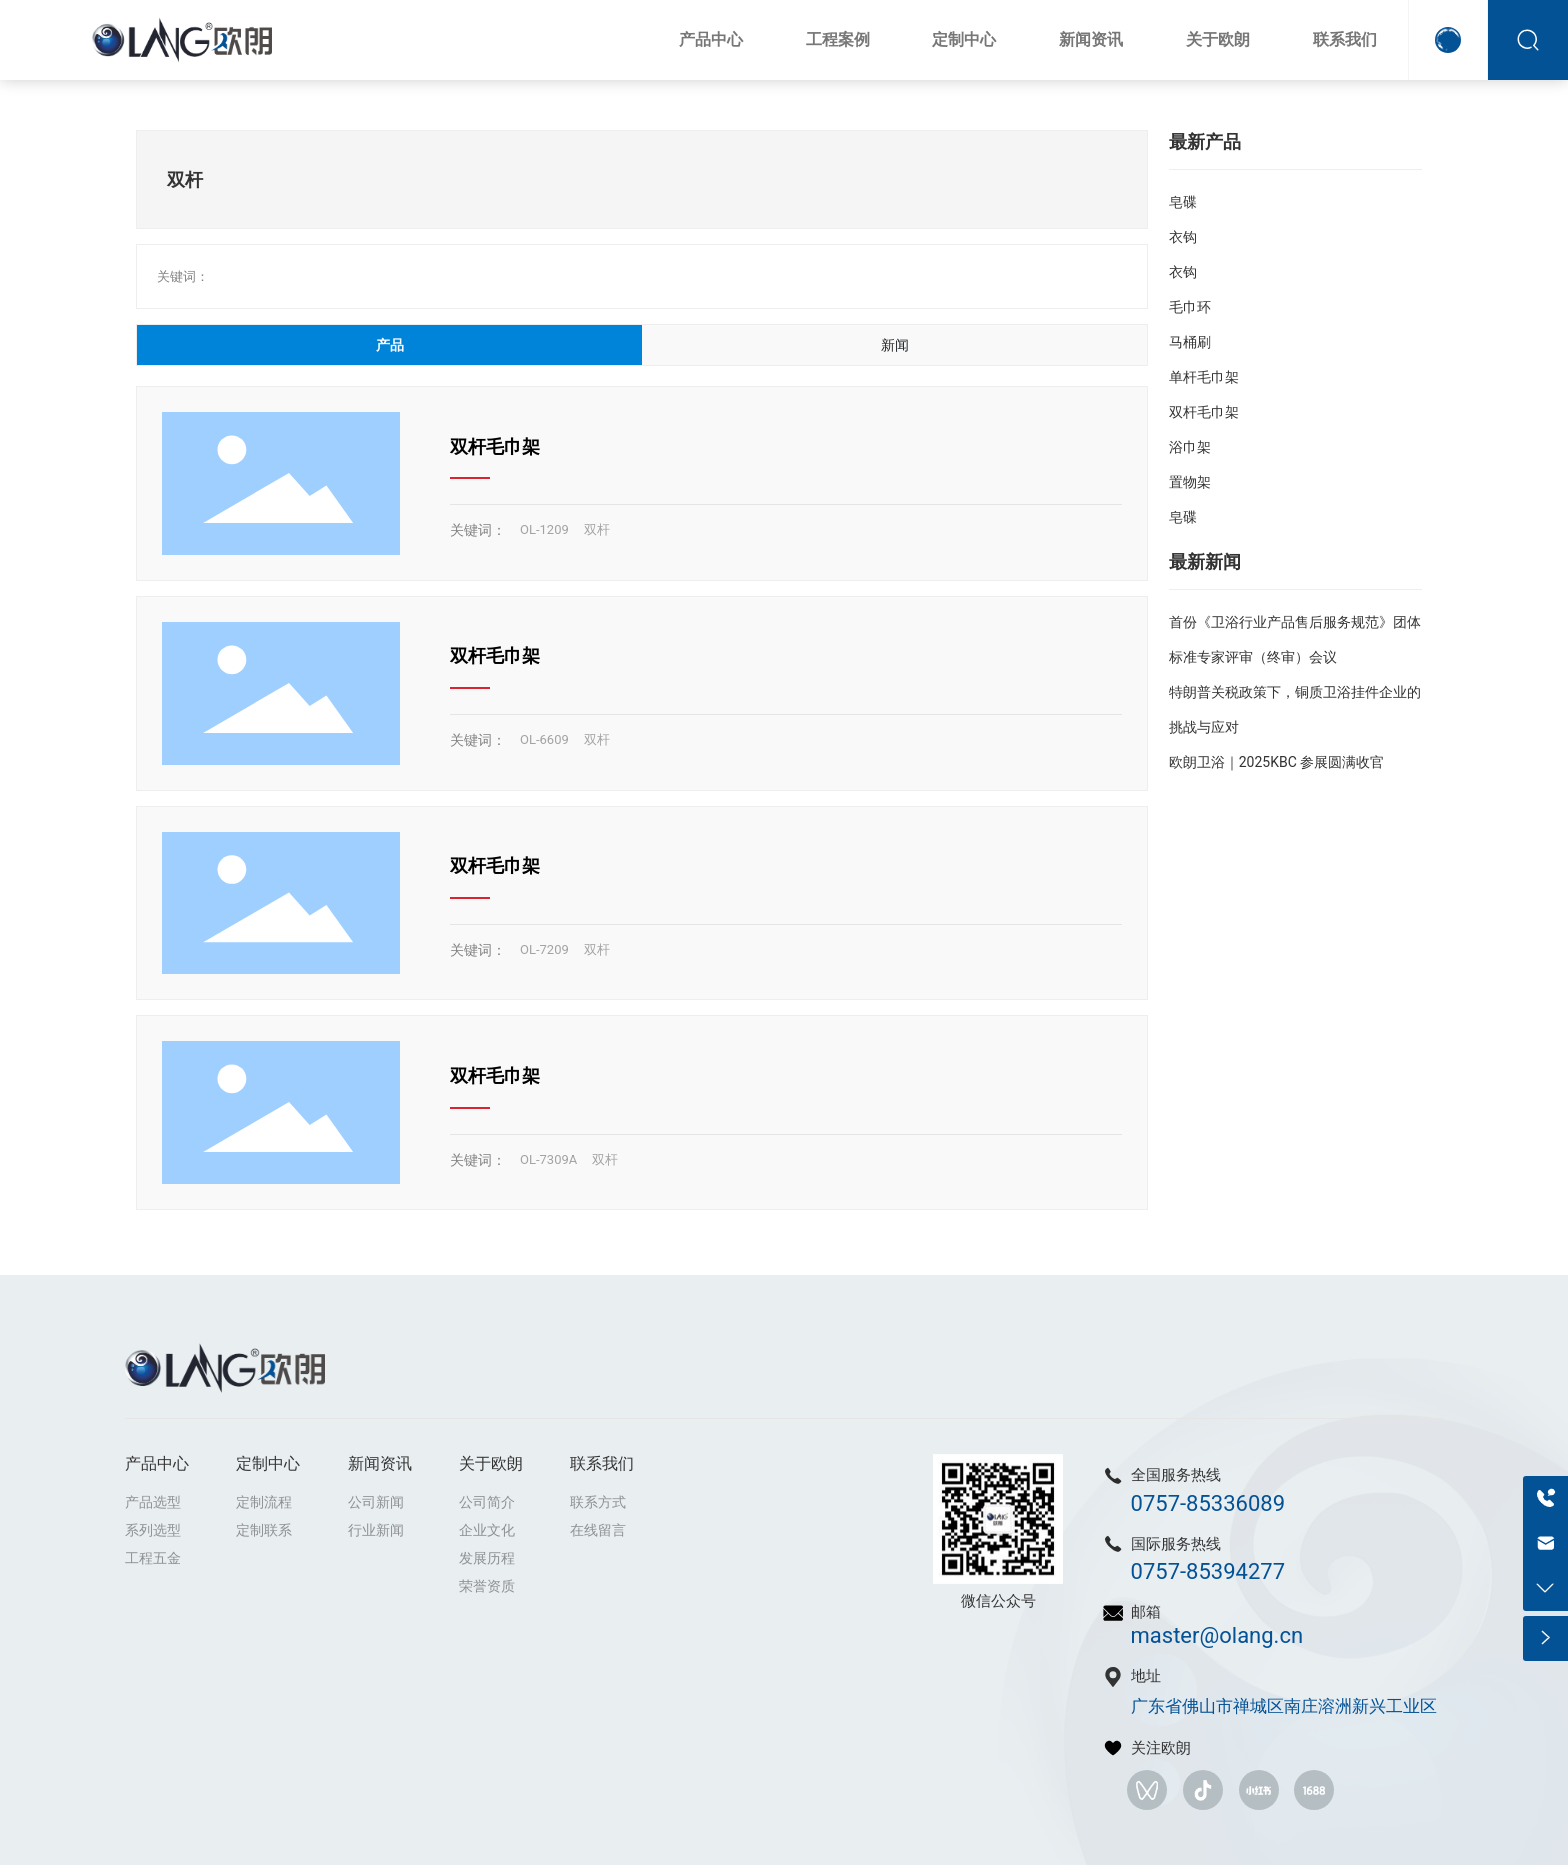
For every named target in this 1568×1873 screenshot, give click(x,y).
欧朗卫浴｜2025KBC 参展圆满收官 (1277, 762)
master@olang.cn (1217, 1635)
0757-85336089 (1208, 1503)
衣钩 (1183, 237)
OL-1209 (544, 529)
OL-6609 (544, 739)
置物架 (1190, 482)
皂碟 (1183, 202)
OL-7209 (544, 949)
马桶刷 (1190, 342)
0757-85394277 (1208, 1571)
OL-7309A (548, 1159)
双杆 (597, 529)
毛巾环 (1190, 307)
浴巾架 (1190, 447)
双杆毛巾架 (495, 446)
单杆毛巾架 (1204, 377)
